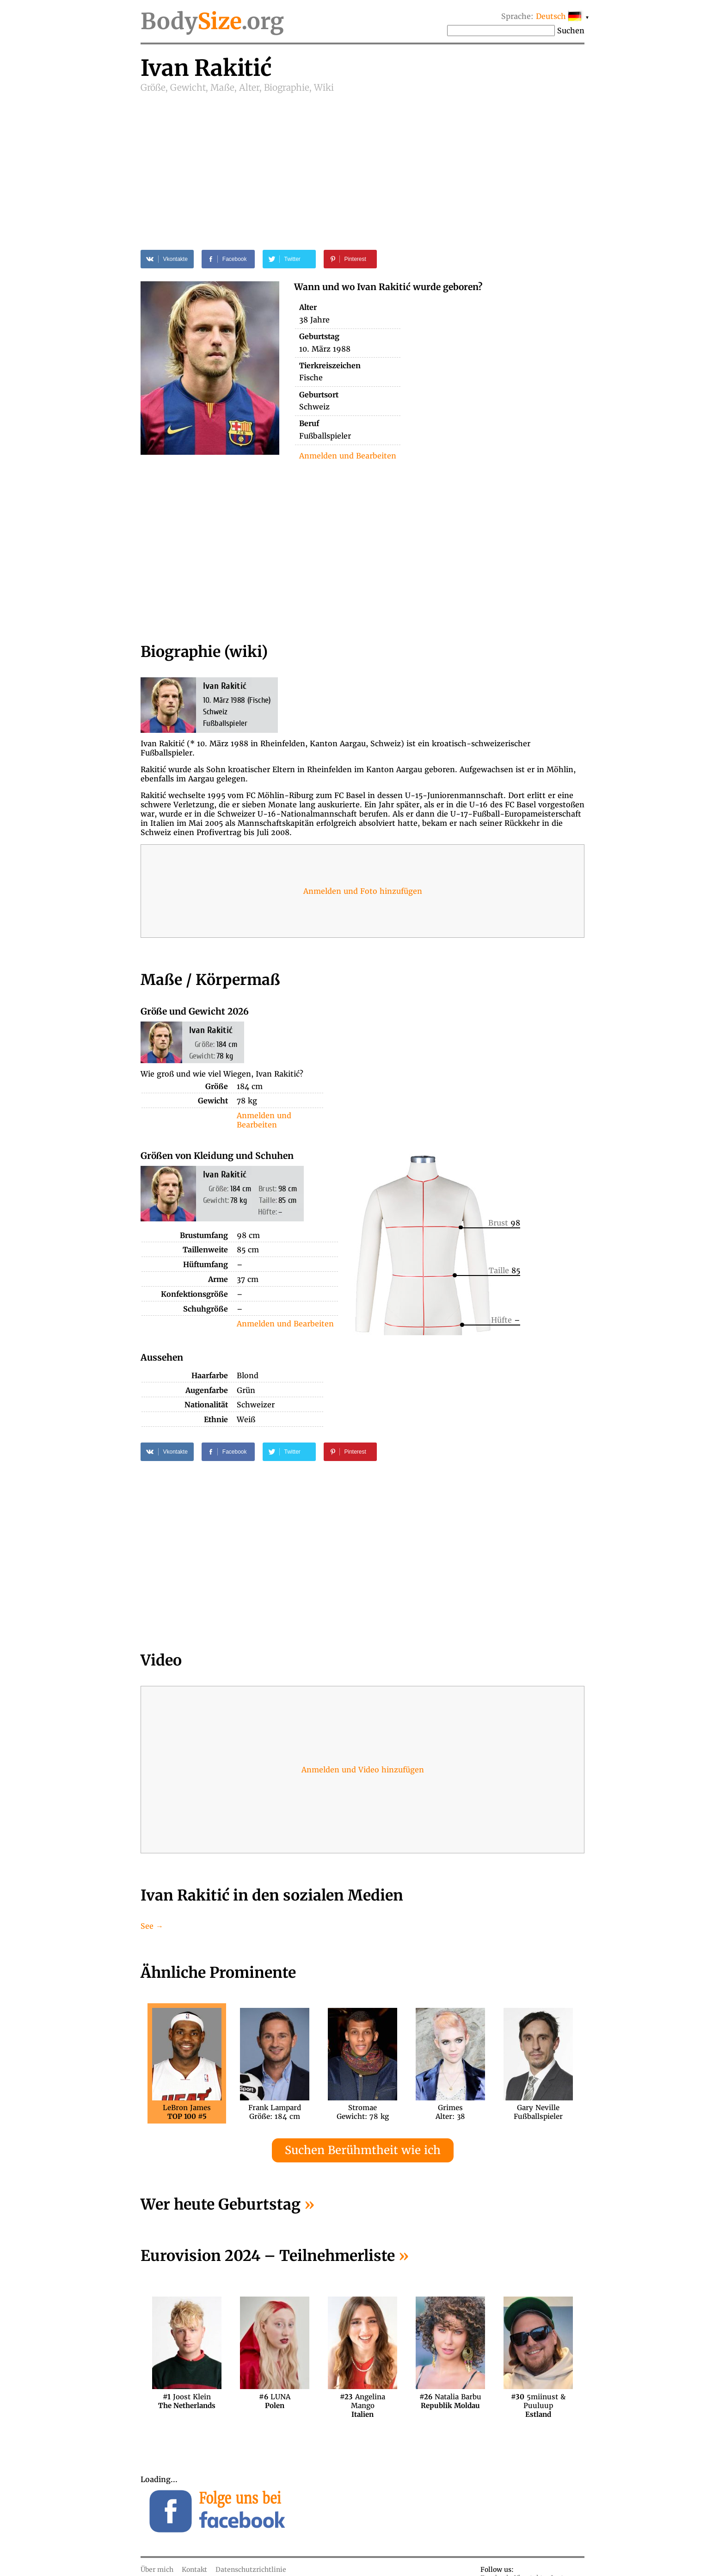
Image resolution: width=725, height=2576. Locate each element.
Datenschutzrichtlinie (250, 2569)
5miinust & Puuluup (538, 2401)
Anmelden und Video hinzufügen (362, 1769)
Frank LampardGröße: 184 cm (274, 2112)
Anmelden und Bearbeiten (347, 455)
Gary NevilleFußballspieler (538, 2112)
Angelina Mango (362, 2401)
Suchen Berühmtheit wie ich (363, 2150)
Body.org (212, 21)
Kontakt (194, 2569)
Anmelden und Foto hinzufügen (362, 891)
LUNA (274, 2401)
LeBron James (187, 2112)
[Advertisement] (362, 163)
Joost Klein (186, 2401)
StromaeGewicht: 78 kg (363, 2112)
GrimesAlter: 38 (450, 2112)
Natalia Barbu (450, 2401)
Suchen (570, 30)
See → (152, 1926)
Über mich (157, 2569)
